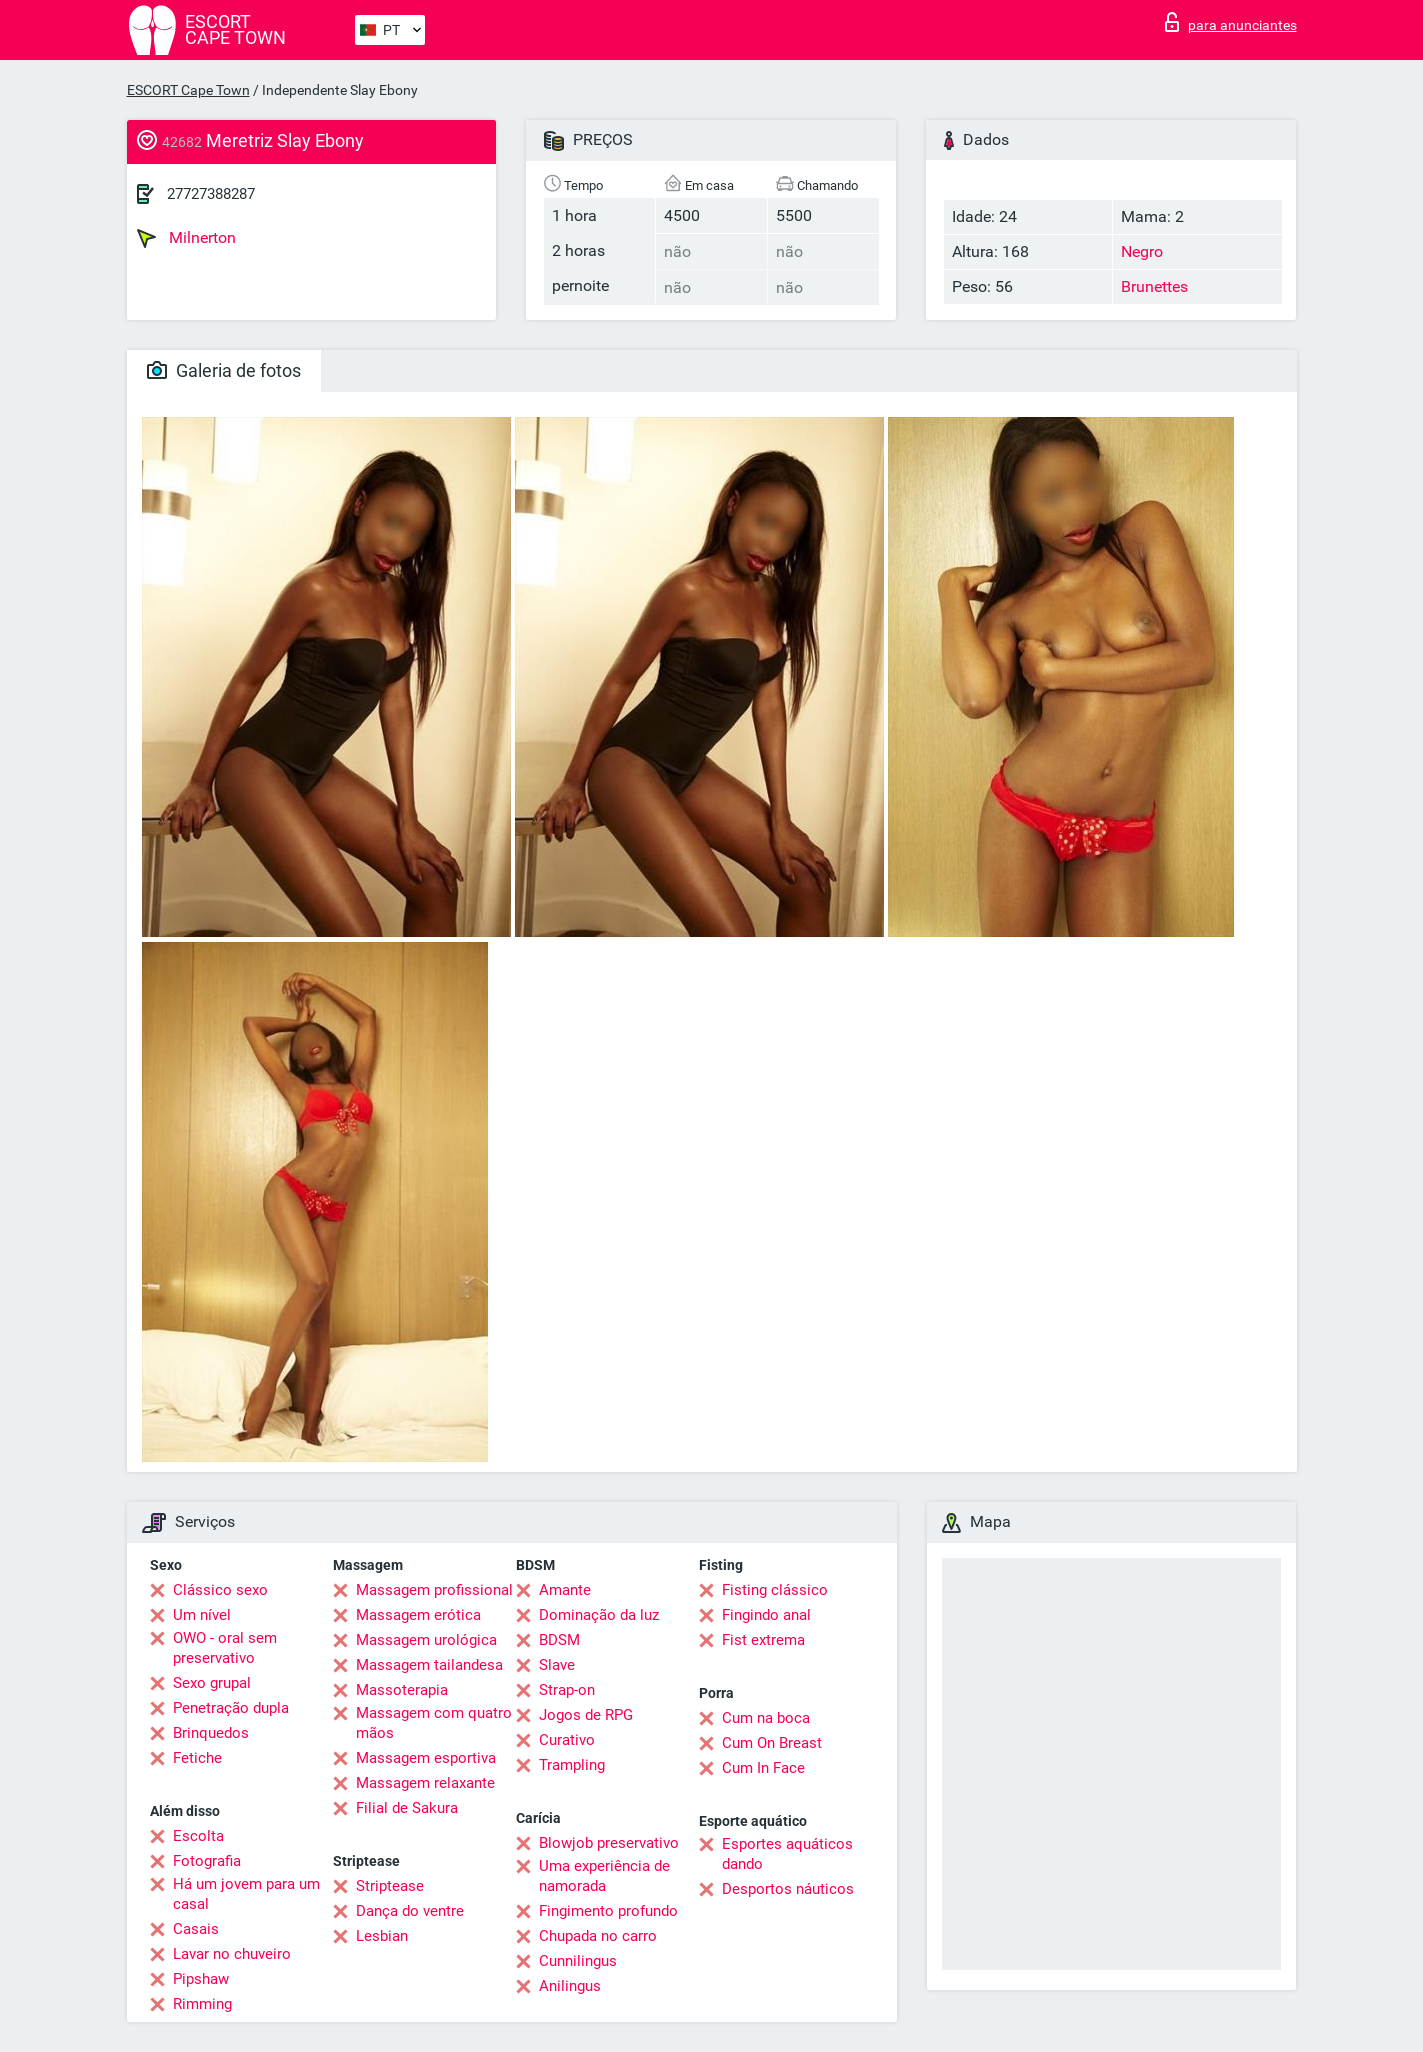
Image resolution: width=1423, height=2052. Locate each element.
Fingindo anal (766, 1615)
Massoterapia (402, 1690)
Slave (557, 1665)
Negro (1142, 251)
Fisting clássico (775, 1590)
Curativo (567, 1740)
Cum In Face (763, 1768)
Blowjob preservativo (609, 1843)
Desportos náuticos (788, 1889)
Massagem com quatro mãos (434, 1723)
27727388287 (211, 194)
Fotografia (207, 1861)
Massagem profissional (434, 1590)
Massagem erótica (418, 1615)
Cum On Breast (772, 1743)
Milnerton (186, 238)
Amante (565, 1590)
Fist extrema (763, 1640)
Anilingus (570, 1986)
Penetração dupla (231, 1708)
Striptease (390, 1886)
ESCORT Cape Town (188, 90)
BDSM (559, 1640)
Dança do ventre (410, 1911)
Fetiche (197, 1758)
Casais (196, 1929)
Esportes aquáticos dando (787, 1854)
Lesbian (382, 1936)
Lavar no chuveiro (232, 1954)
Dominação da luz (599, 1615)
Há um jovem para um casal (246, 1894)
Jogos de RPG (586, 1715)
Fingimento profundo (608, 1911)
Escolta (198, 1836)
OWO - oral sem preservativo (225, 1648)
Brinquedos (211, 1733)
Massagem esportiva (426, 1758)
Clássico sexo (220, 1590)
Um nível (202, 1615)
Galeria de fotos (224, 370)
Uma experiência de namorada (604, 1876)
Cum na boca (766, 1718)
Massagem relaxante (425, 1783)
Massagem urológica (426, 1640)
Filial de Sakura (407, 1808)
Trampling (572, 1765)
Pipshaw (201, 1979)
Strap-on (567, 1690)
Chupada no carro (598, 1936)
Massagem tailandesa (429, 1665)
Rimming (202, 2004)
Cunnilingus (578, 1961)
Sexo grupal (212, 1683)
